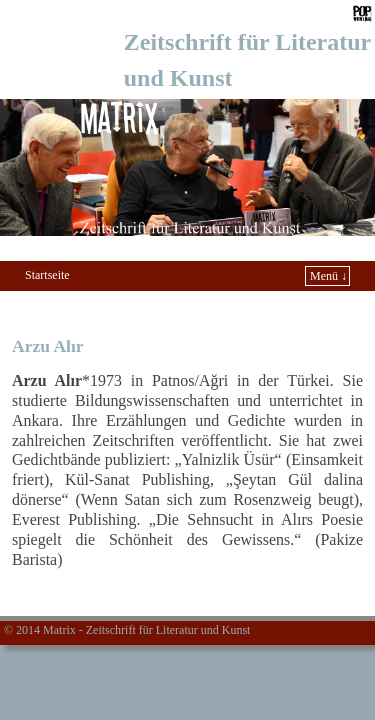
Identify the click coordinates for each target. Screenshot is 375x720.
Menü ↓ (328, 276)
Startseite (47, 275)
